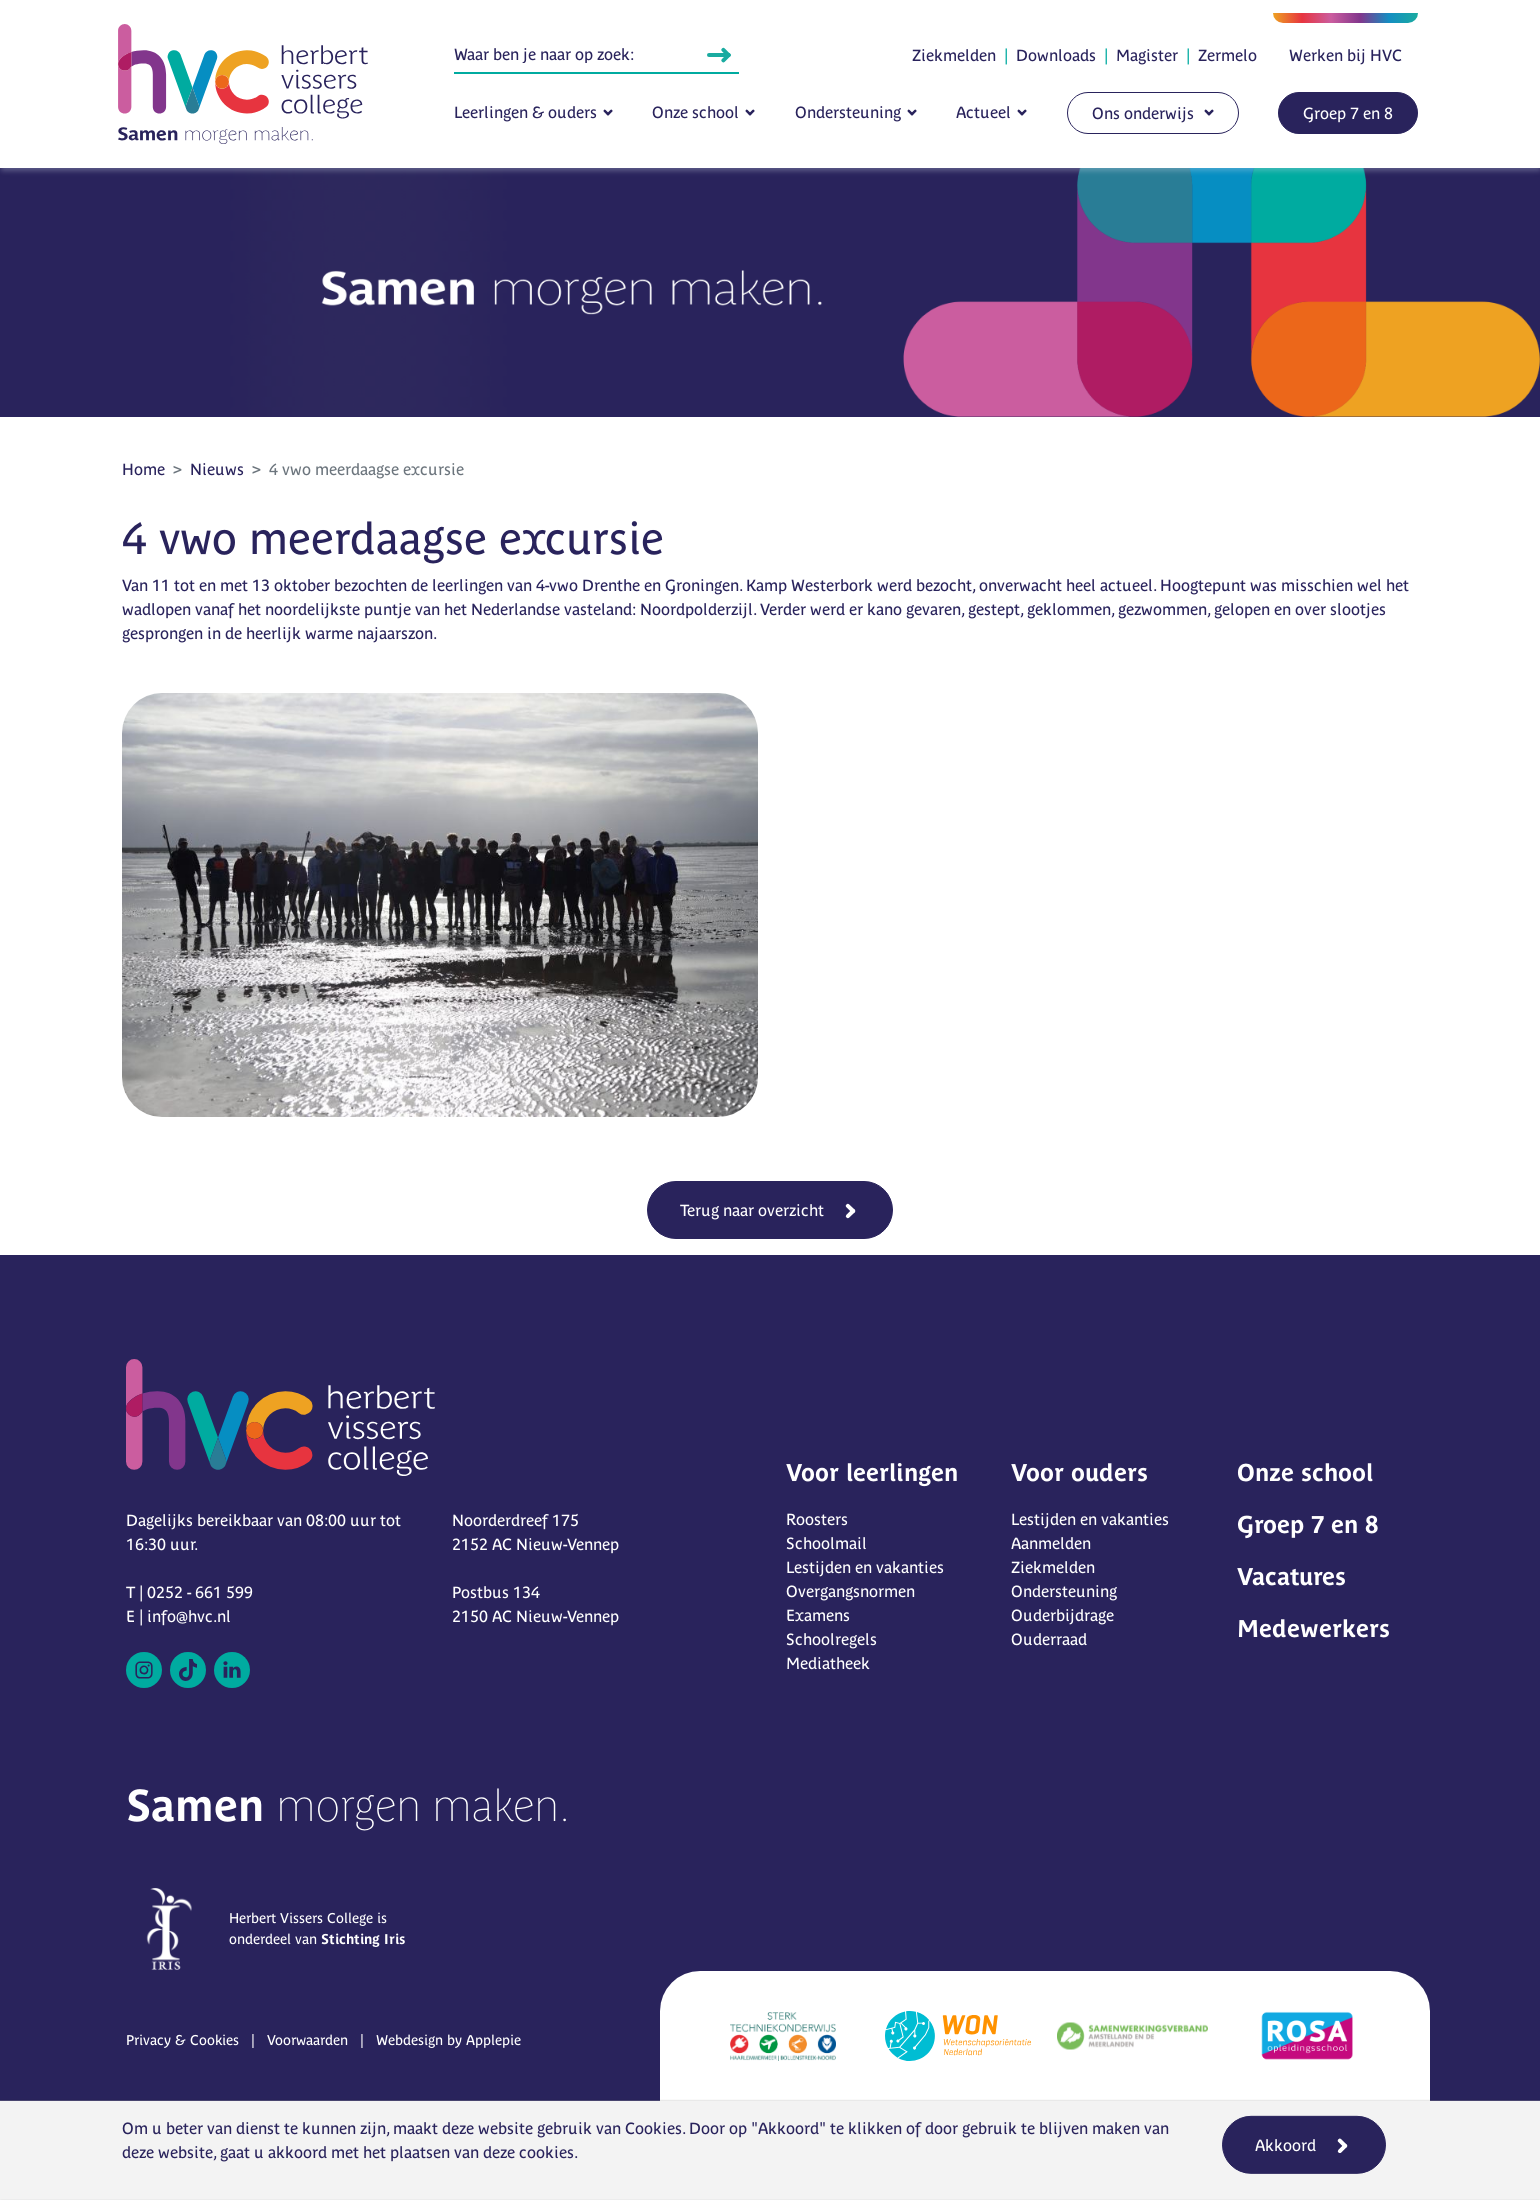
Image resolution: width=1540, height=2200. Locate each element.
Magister (1147, 55)
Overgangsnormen (850, 1591)
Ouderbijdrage (1062, 1615)
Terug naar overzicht (752, 1210)
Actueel (983, 112)
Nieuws (217, 469)
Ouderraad (1049, 1639)
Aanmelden (1051, 1543)
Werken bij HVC (1345, 55)
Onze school (695, 112)
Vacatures (1291, 1576)
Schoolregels (831, 1639)
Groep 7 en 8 (1348, 113)
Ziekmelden (954, 55)
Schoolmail (826, 1543)
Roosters (817, 1519)
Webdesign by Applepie (448, 2040)
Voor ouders (1079, 1472)
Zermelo (1227, 55)
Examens (818, 1615)
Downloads (1056, 55)
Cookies (653, 2128)
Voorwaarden (307, 2040)
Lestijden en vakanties (865, 1567)
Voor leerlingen (872, 1472)
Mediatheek (828, 1663)
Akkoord (1285, 2145)
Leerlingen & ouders (525, 112)
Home (143, 469)
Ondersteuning (848, 112)
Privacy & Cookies (182, 2040)
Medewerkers (1313, 1628)
